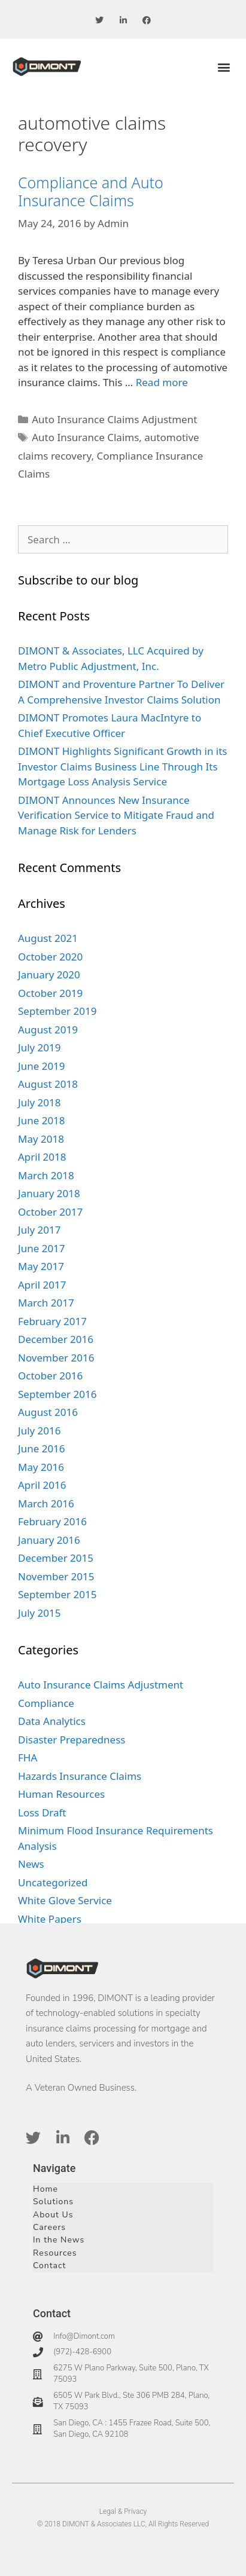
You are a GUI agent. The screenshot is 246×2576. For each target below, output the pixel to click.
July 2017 (39, 1230)
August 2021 (48, 938)
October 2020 (50, 956)
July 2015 (39, 1613)
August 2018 (48, 1084)
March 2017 (46, 1303)
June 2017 (41, 1248)
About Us (53, 2214)
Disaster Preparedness (71, 1739)
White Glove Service (65, 1900)
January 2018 (49, 1193)
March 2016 (46, 1503)
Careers (49, 2227)
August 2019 (48, 1029)
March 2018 (46, 1175)
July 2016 (39, 1430)
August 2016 (48, 1412)
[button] (224, 67)
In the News (58, 2239)
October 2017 (50, 1212)
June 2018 (41, 1120)
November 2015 (56, 1576)
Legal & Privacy (123, 2511)
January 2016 (49, 1540)
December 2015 (55, 1558)
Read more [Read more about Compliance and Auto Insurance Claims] (162, 382)
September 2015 (57, 1594)
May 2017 (41, 1266)
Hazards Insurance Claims (79, 1776)
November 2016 (56, 1358)
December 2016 (55, 1339)
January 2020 (49, 974)
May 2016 (41, 1467)
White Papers (49, 1919)
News (31, 1864)
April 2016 (42, 1485)
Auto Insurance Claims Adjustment (114, 419)
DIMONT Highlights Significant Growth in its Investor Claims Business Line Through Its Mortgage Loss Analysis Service (122, 766)
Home (45, 2189)
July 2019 (39, 1047)
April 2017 (42, 1285)
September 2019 (57, 1011)
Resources (55, 2253)
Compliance (46, 1703)
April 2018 (42, 1157)
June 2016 (41, 1448)
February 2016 (52, 1521)
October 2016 (50, 1375)
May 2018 (41, 1139)
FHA (27, 1757)
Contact (49, 2265)
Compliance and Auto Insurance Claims (90, 191)
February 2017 (52, 1321)
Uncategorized (53, 1882)
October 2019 (50, 993)
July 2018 (39, 1102)
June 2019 (41, 1066)
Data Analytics (52, 1721)
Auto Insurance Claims (85, 437)
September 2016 (57, 1394)
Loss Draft (42, 1812)
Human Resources (61, 1794)
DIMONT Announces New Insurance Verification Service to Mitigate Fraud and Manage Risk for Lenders (116, 815)
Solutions (53, 2201)
